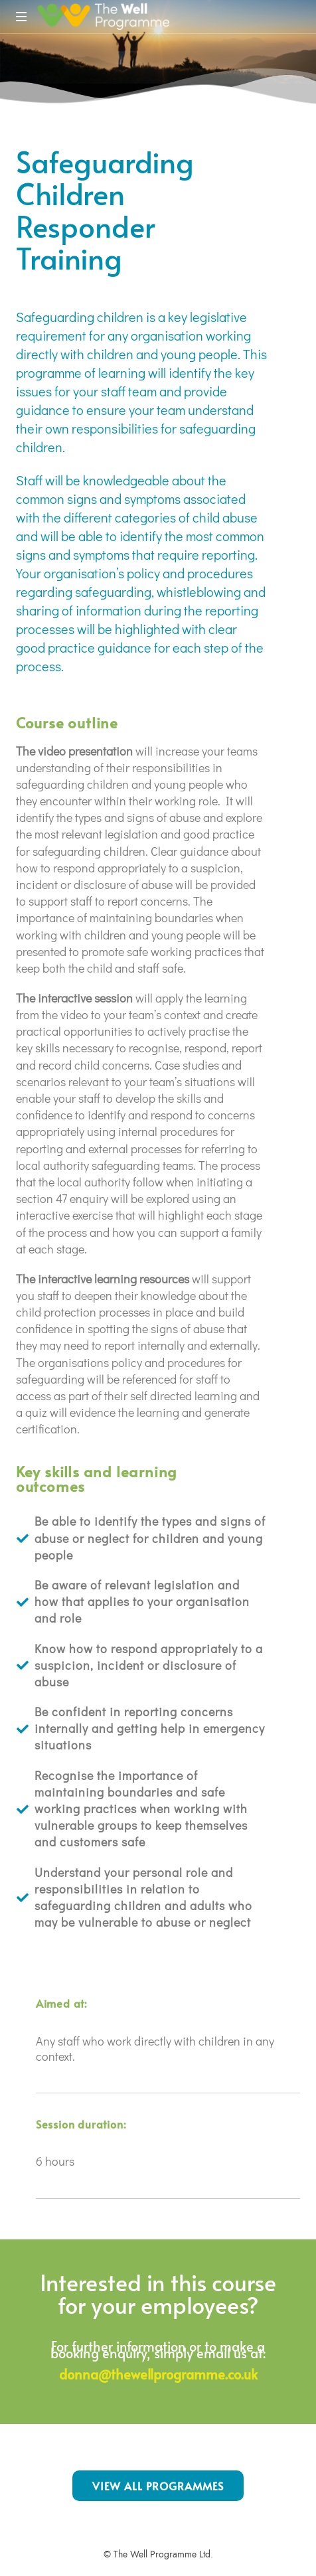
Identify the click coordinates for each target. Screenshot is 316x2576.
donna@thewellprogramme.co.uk (158, 2374)
